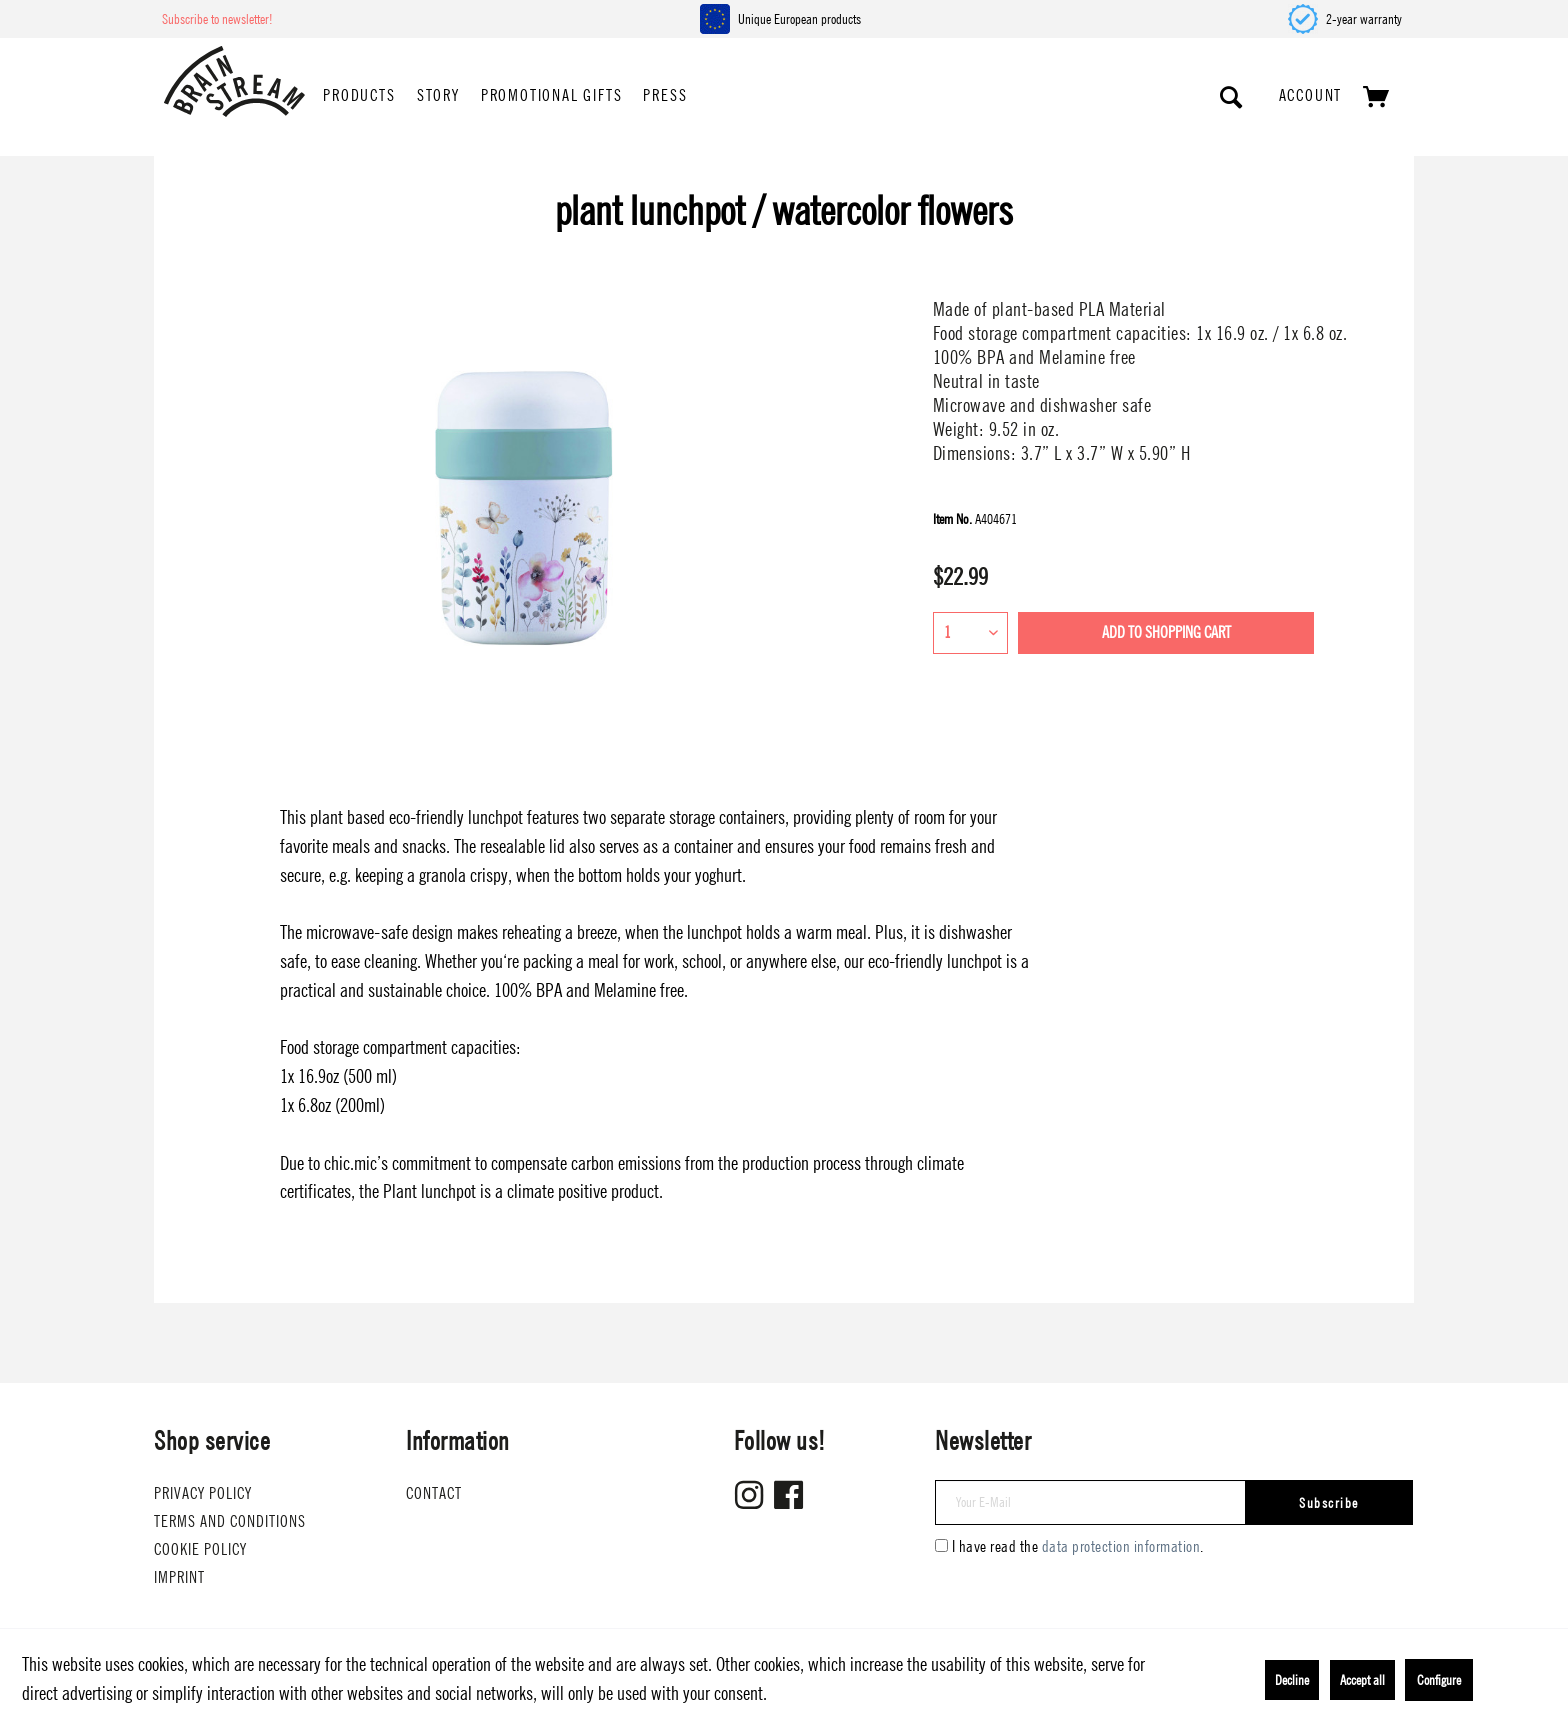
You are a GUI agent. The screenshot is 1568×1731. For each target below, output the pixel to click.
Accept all (1362, 1680)
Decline (1292, 1680)
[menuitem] (359, 97)
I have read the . (1078, 1546)
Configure (1439, 1680)
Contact (434, 1493)
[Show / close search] (1232, 97)
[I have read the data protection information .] (941, 1545)
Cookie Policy (200, 1549)
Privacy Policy (203, 1493)
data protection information (1121, 1546)
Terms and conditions (230, 1521)
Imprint (179, 1577)
